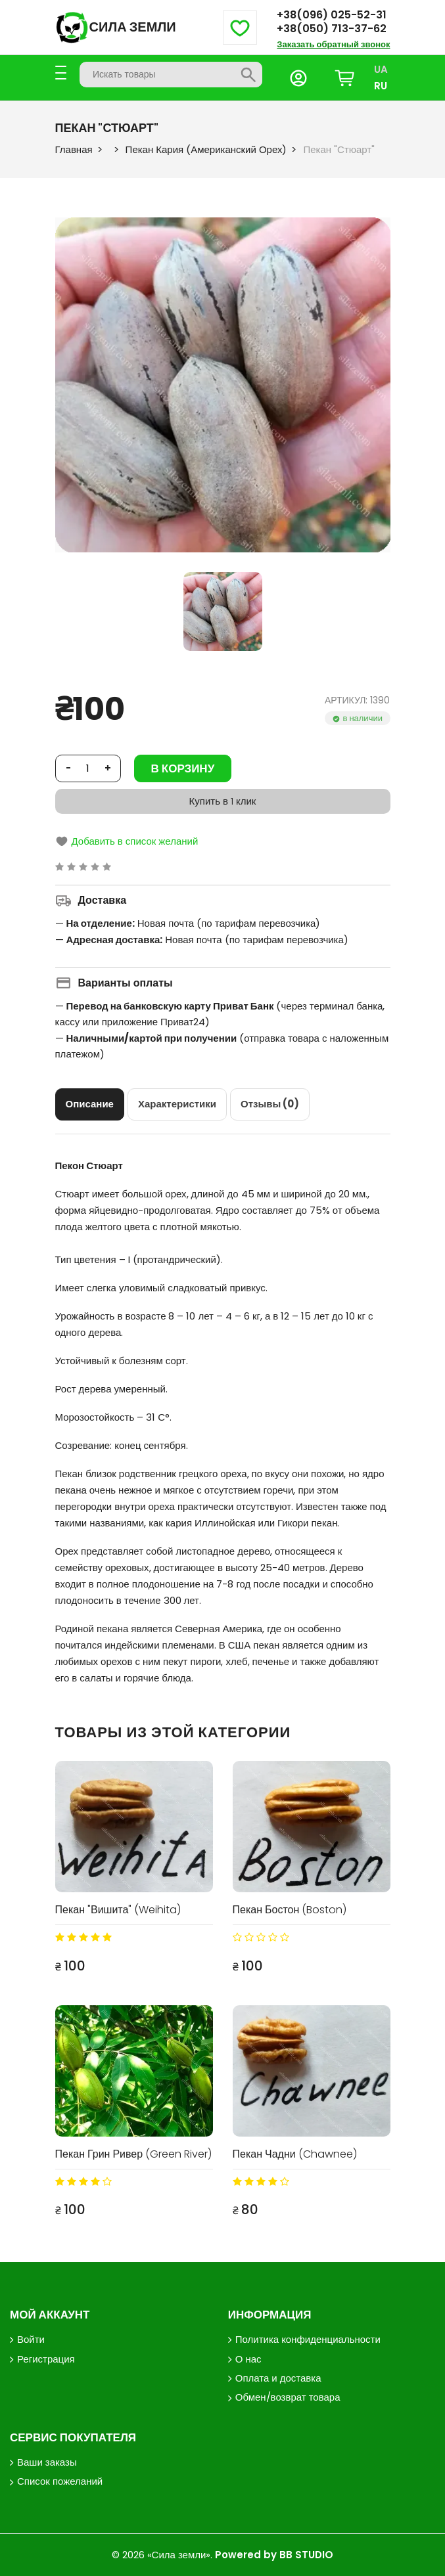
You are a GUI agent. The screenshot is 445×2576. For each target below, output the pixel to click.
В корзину (183, 768)
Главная (74, 149)
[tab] (89, 1104)
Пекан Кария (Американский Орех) (206, 149)
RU (380, 86)
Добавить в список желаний (127, 841)
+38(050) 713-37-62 (331, 28)
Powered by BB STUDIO (274, 2555)
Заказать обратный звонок (333, 44)
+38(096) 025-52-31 (331, 14)
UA (381, 69)
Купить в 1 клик (222, 801)
